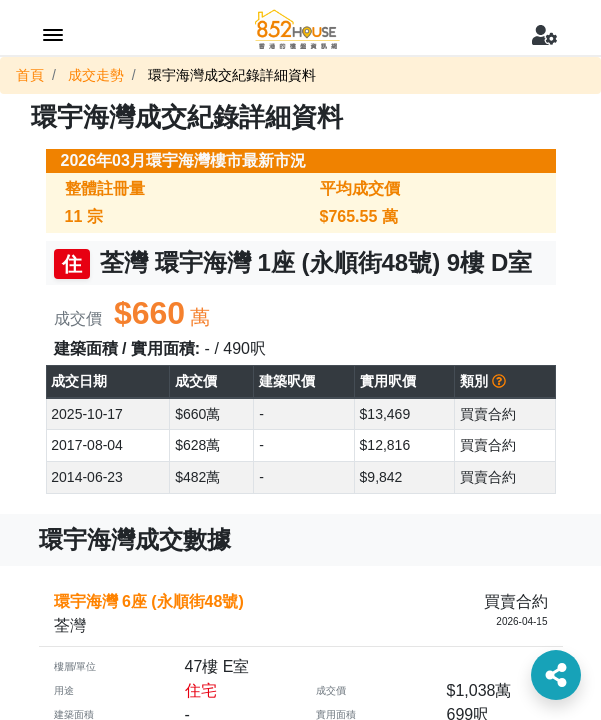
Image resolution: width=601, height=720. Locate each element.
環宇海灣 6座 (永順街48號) (149, 601)
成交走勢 (96, 75)
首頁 (30, 75)
